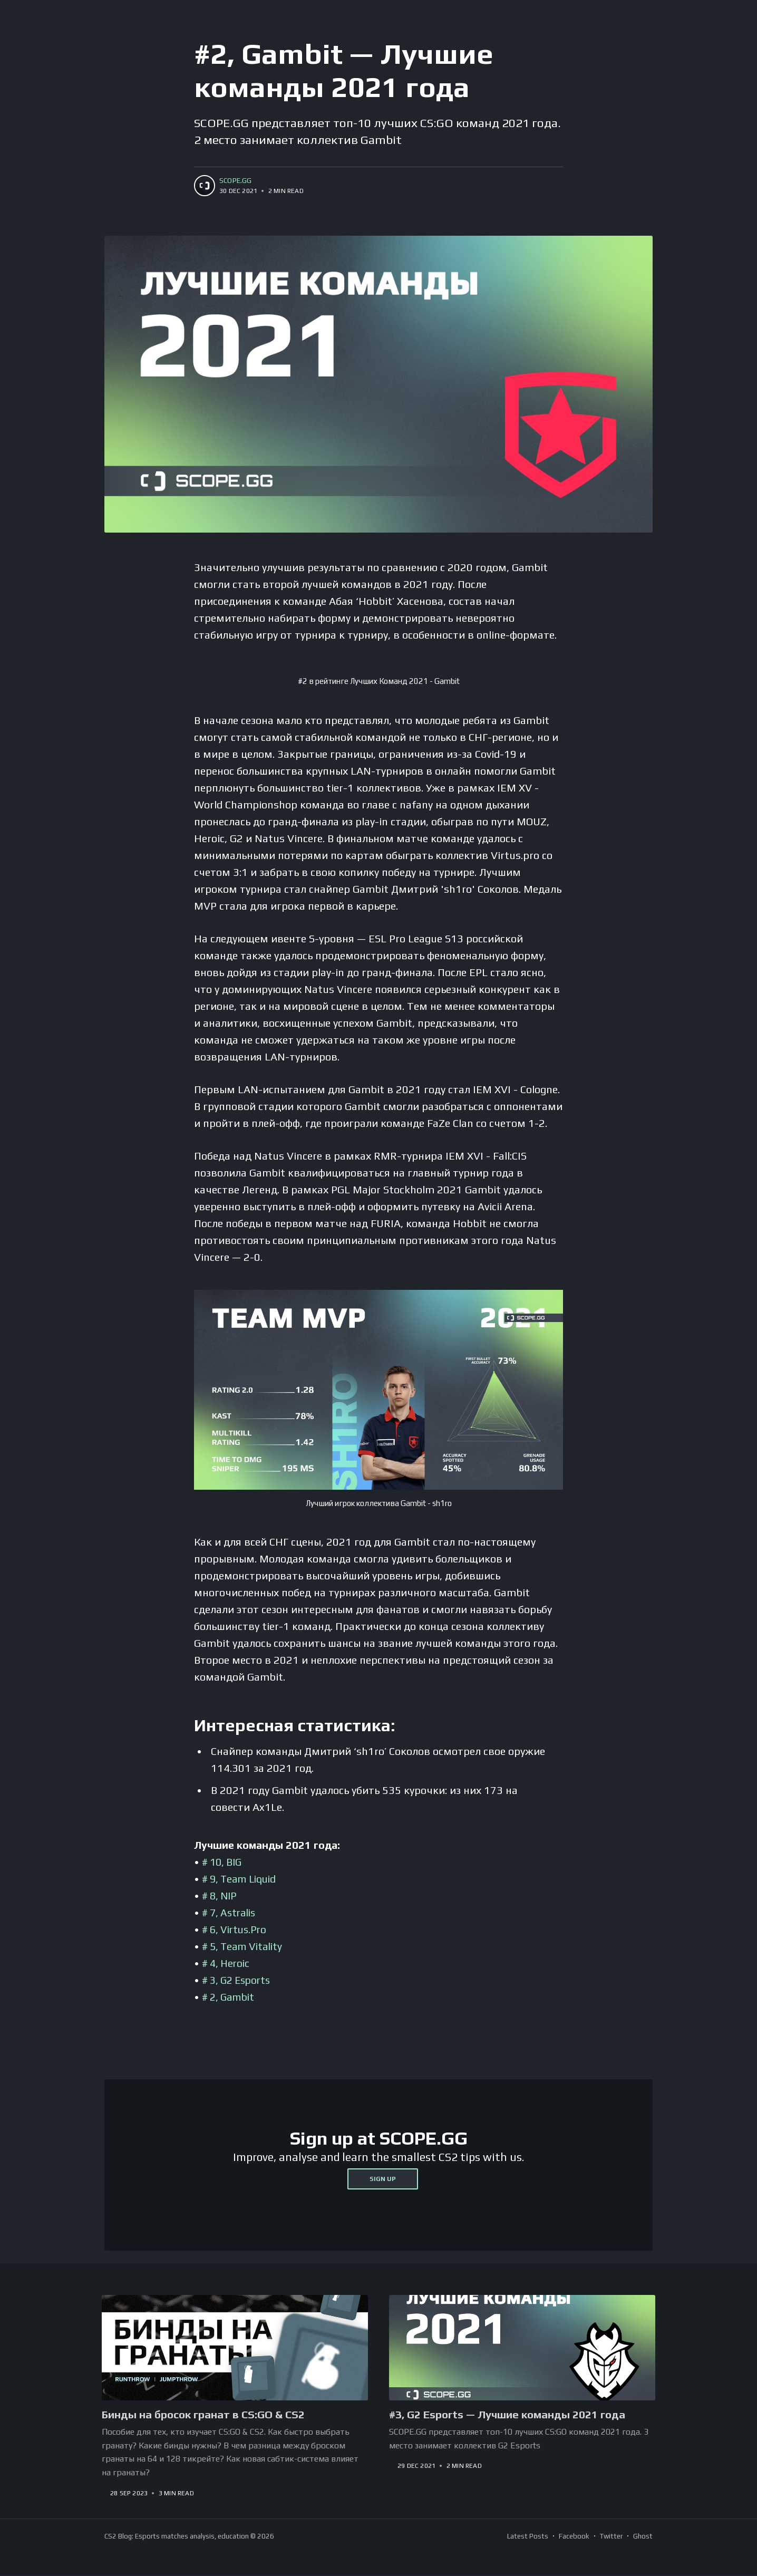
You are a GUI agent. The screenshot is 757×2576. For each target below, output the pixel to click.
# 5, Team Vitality (244, 1946)
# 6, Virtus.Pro (236, 1929)
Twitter (611, 2537)
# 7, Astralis (230, 1912)
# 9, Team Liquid (242, 1879)
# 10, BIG (223, 1862)
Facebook (574, 2537)
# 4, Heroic (227, 1963)
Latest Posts (527, 2537)
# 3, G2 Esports (239, 1980)
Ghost (643, 2537)
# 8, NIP (220, 1895)
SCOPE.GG (235, 181)
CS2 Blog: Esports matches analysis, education (176, 2537)
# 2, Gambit (230, 1997)
